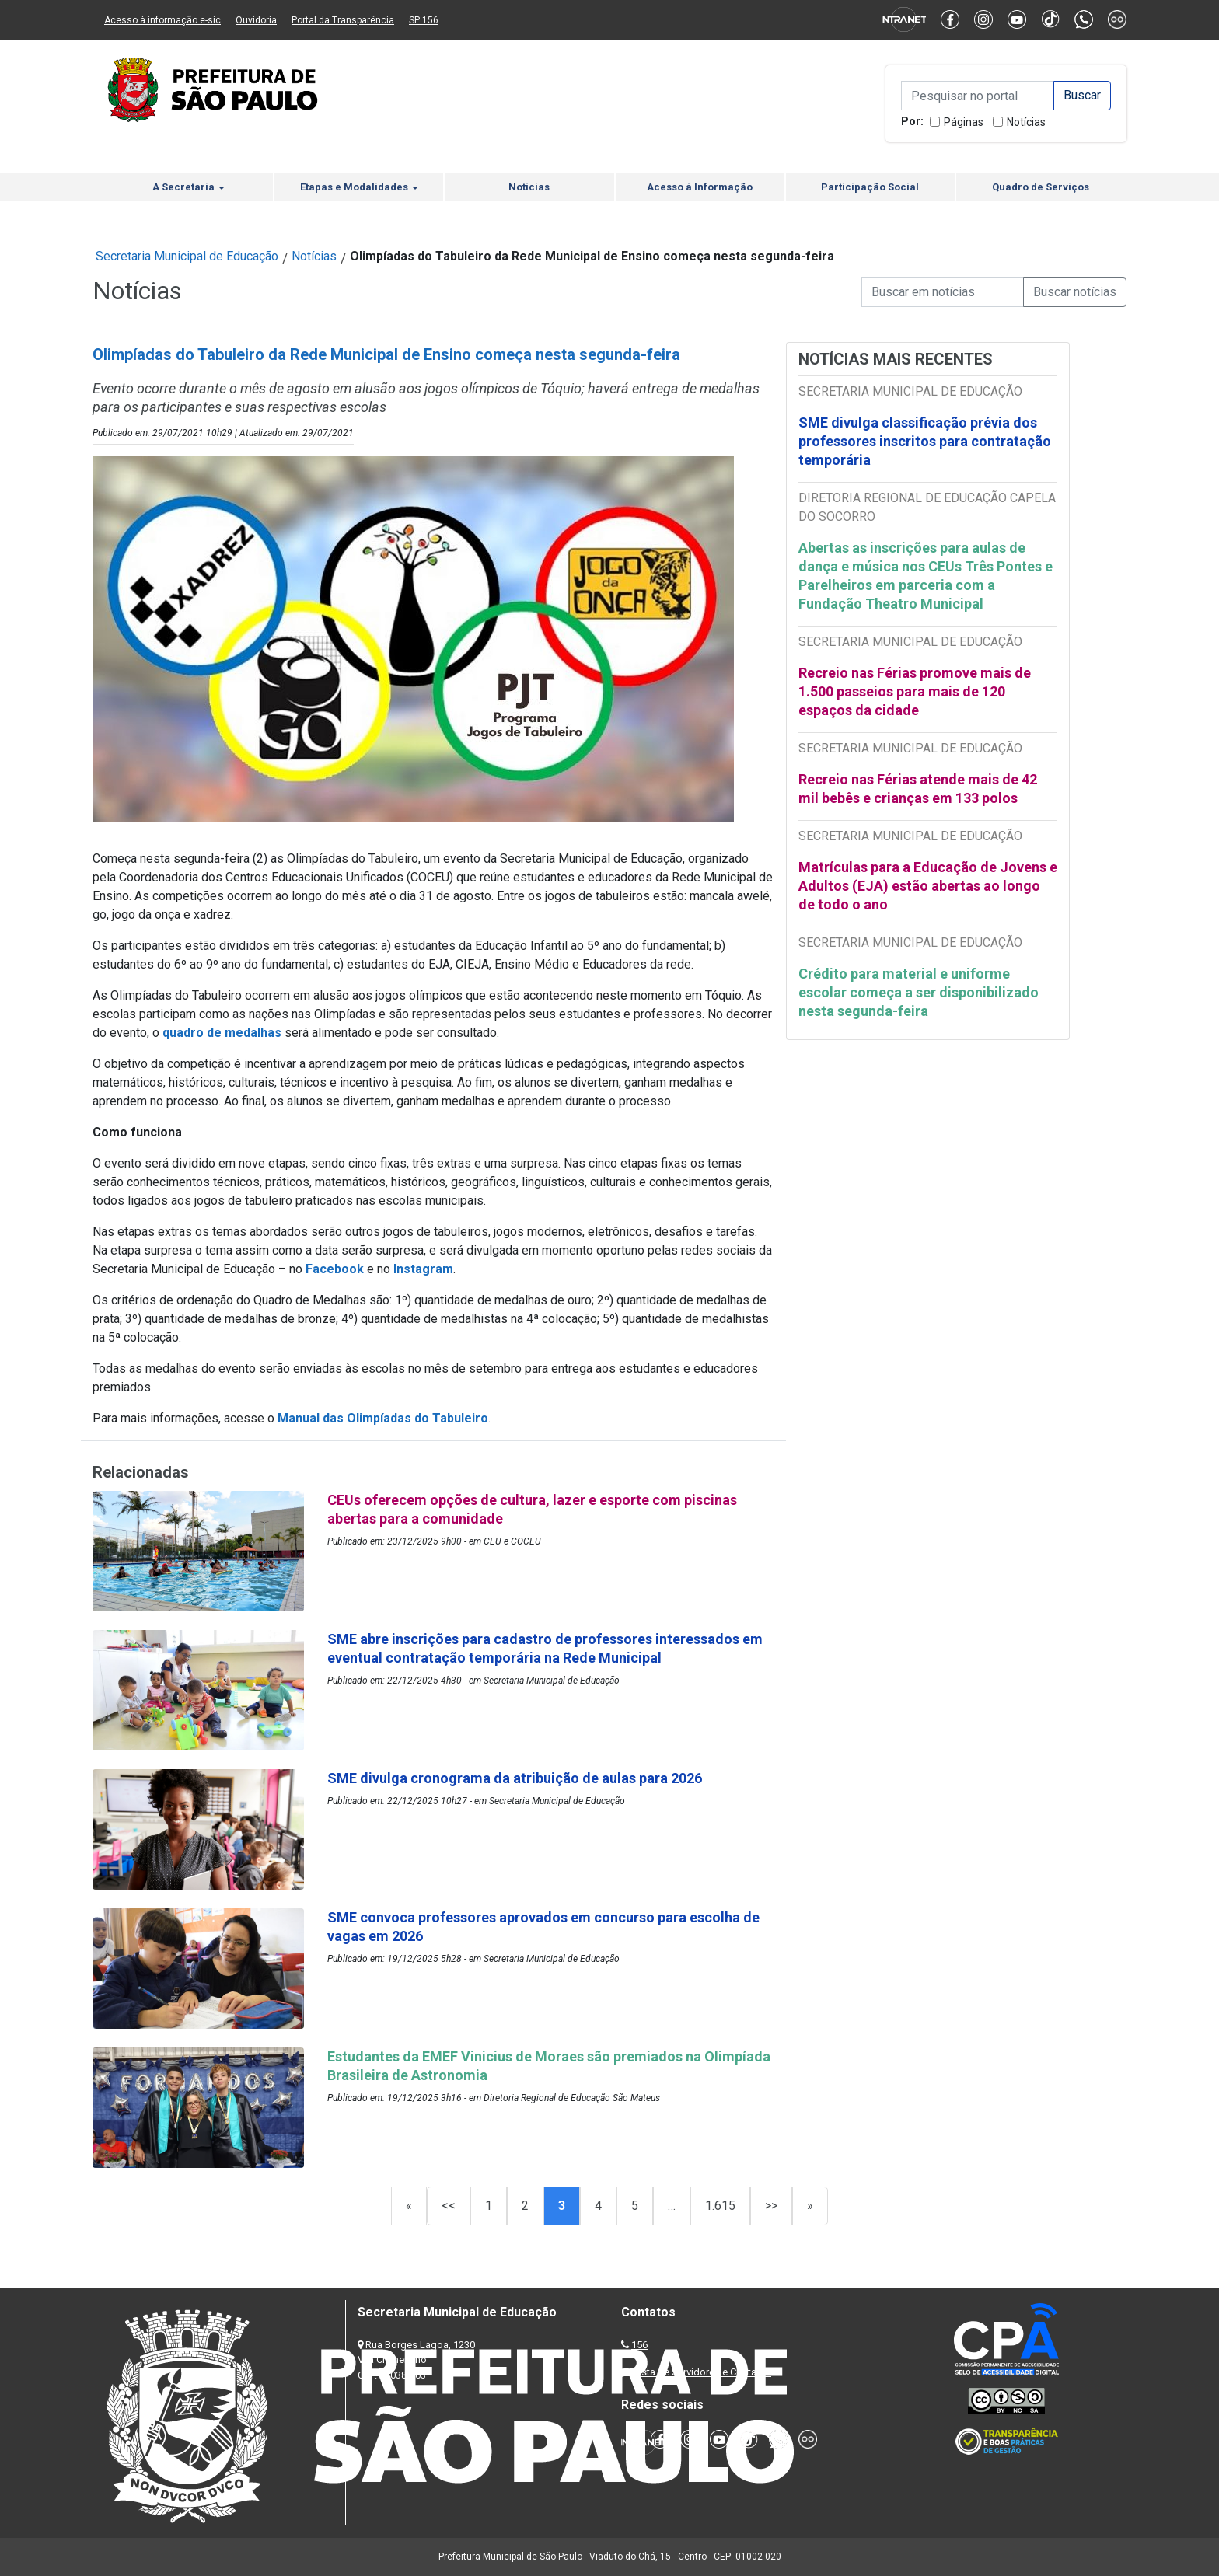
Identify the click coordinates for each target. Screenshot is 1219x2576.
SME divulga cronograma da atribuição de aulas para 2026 (514, 1778)
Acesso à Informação (700, 187)
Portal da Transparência (343, 20)
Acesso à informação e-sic (162, 20)
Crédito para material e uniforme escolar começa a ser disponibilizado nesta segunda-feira (918, 992)
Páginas (963, 122)
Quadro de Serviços (1040, 187)
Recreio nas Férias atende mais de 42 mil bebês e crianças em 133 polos (917, 788)
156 (639, 2345)
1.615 (720, 2205)
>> (771, 2205)
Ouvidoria (256, 20)
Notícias (1026, 122)
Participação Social (870, 187)
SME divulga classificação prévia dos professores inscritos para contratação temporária (924, 441)
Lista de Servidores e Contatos (702, 2372)
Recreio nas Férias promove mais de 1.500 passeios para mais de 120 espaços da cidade (914, 691)
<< (449, 2205)
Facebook (335, 1269)
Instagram (423, 1269)
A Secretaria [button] (188, 187)
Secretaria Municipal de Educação (187, 256)
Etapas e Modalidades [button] (359, 187)
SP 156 (423, 20)
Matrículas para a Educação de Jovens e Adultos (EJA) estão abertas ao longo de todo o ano (927, 886)
